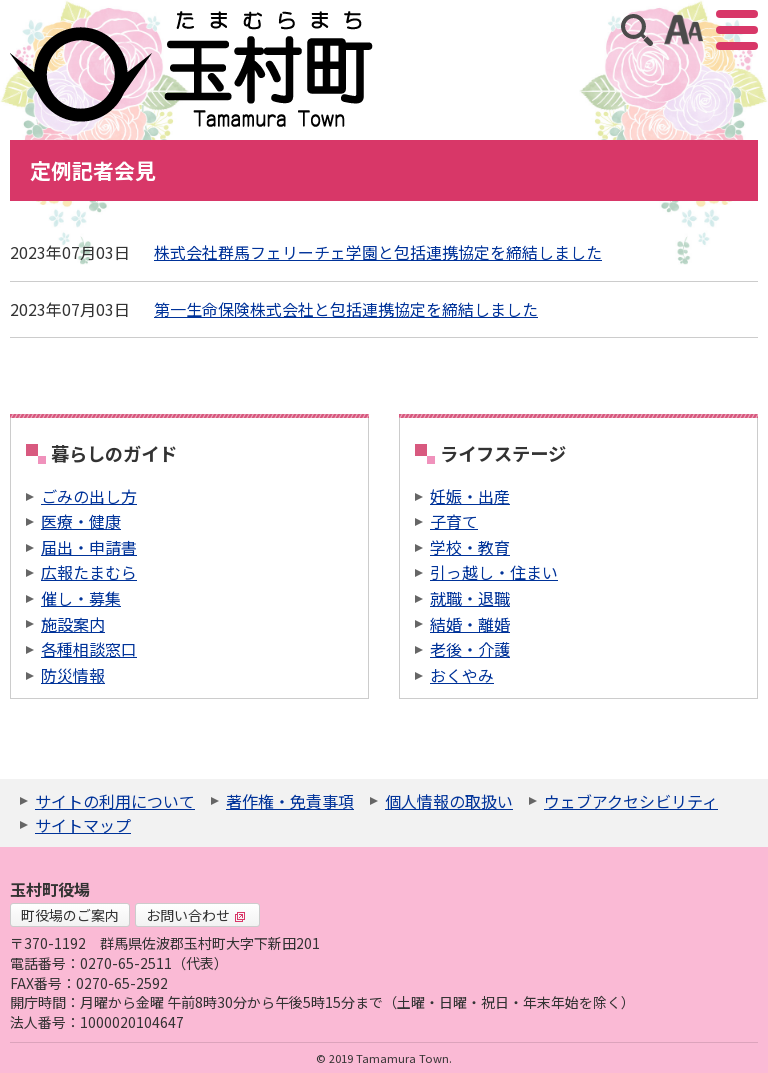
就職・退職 (470, 598)
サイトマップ (83, 825)
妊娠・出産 (470, 496)
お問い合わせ (196, 915)
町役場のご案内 (70, 915)
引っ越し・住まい (494, 572)
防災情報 (73, 675)
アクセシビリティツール (683, 30)
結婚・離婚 (470, 624)
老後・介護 (470, 649)
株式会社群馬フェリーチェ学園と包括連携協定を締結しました (378, 252)
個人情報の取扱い (449, 801)
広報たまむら (89, 572)
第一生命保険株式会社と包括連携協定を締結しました (346, 309)
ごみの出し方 (89, 496)
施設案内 (73, 624)
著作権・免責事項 (290, 801)
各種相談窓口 (89, 649)
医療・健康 (81, 521)
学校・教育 (470, 547)
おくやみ (462, 675)
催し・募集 (81, 598)
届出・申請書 (89, 547)
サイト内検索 (637, 30)
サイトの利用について (115, 801)
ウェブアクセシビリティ (631, 801)
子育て (454, 521)
